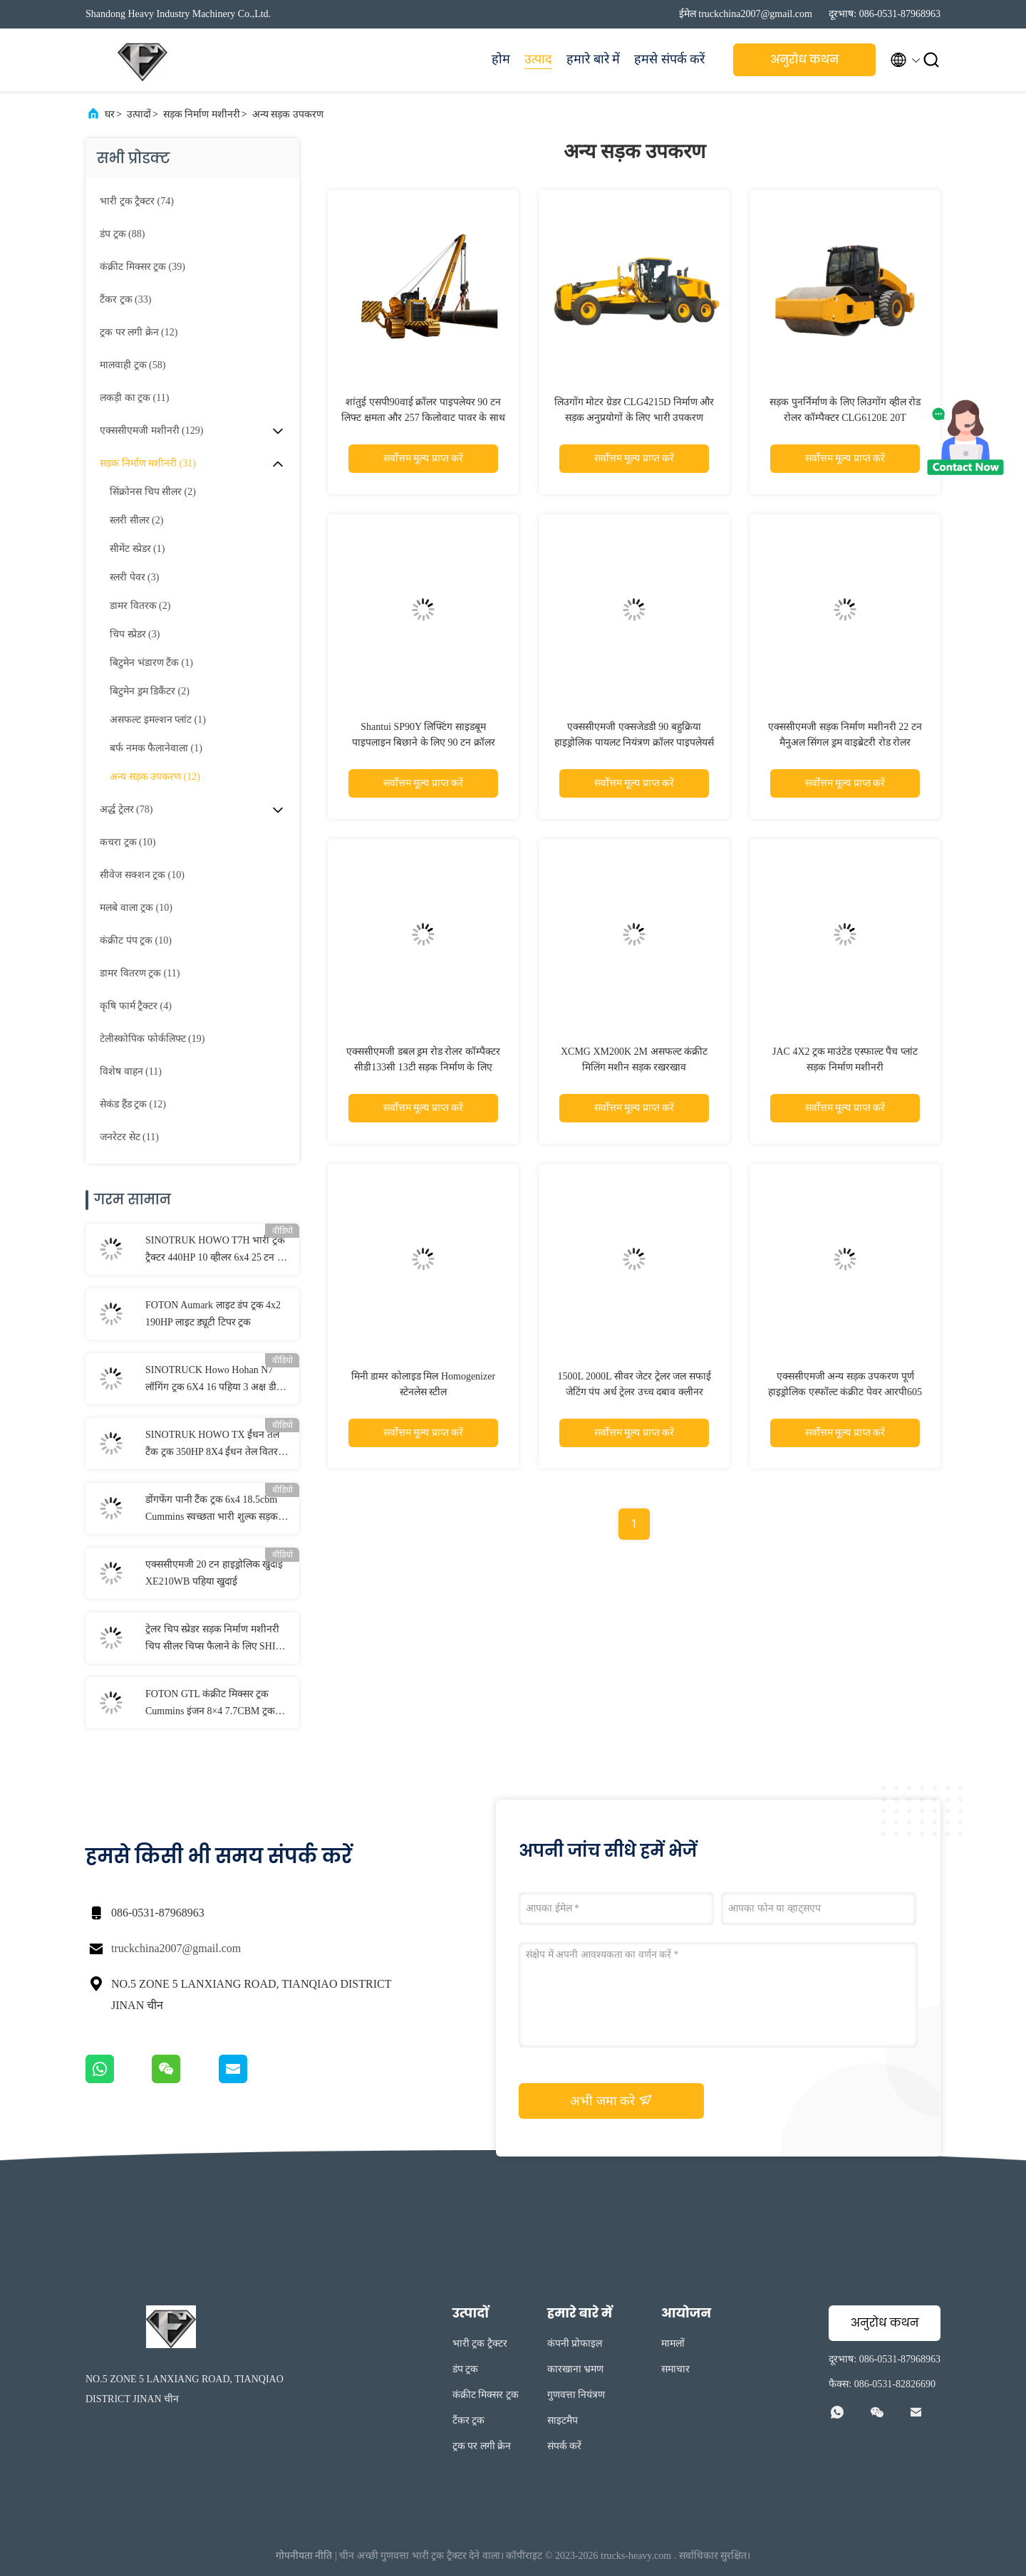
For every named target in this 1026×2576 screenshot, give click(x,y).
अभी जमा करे (611, 2100)
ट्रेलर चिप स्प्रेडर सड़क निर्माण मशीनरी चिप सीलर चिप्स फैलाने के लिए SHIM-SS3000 (216, 1639)
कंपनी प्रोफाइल (575, 2343)
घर (110, 114)
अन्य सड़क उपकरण (287, 114)
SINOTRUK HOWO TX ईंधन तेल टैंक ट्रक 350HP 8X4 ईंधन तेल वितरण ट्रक (215, 1445)
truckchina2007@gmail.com (176, 1948)
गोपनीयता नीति (304, 2555)
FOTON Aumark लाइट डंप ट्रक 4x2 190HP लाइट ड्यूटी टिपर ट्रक (213, 1314)
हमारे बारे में (593, 59)
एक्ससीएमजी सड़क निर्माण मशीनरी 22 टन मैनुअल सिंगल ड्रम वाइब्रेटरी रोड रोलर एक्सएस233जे (845, 742)
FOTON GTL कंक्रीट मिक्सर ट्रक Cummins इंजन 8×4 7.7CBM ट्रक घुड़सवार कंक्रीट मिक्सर (210, 1704)
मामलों (673, 2343)
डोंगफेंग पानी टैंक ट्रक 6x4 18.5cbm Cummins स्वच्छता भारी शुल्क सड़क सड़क (211, 1510)
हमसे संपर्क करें (669, 59)
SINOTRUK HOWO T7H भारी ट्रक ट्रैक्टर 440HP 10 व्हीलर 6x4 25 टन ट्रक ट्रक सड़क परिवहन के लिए (217, 1250)
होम (501, 59)
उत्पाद (538, 59)
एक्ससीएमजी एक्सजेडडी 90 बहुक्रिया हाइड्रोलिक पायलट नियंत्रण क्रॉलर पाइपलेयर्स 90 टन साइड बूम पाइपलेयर (634, 742)
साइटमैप (562, 2420)
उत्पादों (139, 114)
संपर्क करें (564, 2446)
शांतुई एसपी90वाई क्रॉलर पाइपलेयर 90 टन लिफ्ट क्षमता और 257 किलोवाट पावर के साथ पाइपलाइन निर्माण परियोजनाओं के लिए (423, 418)
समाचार (675, 2369)
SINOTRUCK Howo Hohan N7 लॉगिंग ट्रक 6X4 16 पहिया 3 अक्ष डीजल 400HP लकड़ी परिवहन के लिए (217, 1380)
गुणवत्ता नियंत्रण (576, 2394)
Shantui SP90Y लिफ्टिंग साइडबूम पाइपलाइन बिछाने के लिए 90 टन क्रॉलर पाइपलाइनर (423, 742)
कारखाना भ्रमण (575, 2369)
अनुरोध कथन (804, 59)
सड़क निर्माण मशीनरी (201, 114)
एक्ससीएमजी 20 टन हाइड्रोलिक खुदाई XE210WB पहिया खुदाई (214, 1573)
